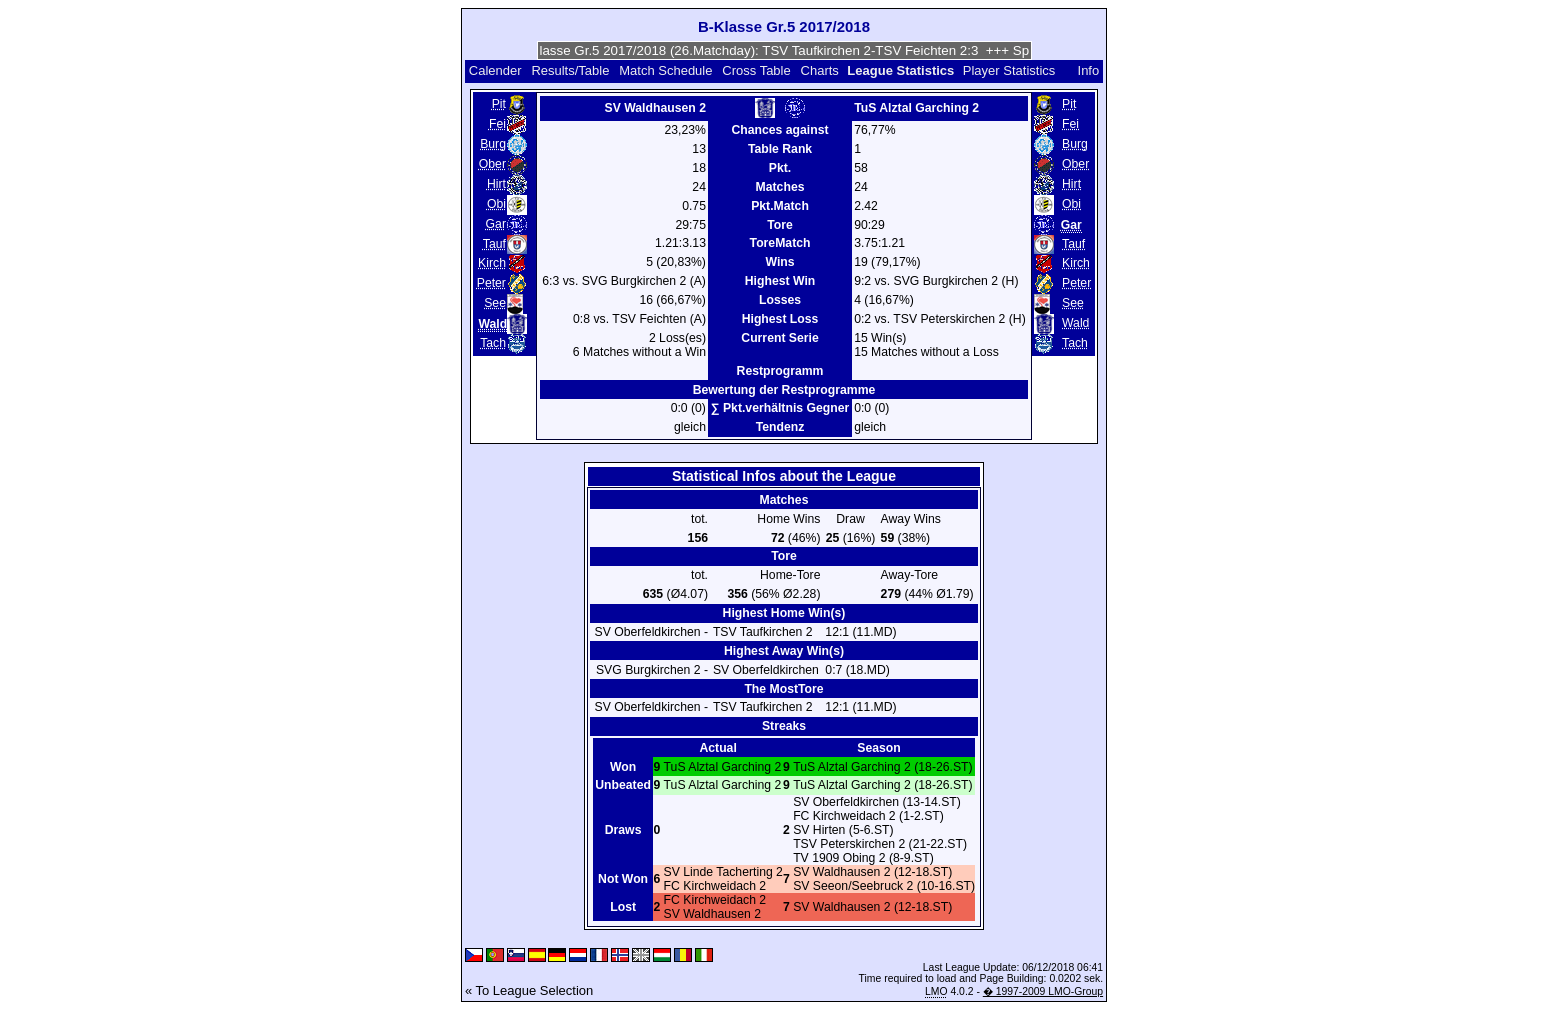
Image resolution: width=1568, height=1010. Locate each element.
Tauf (494, 244)
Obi (496, 204)
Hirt (496, 184)
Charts (820, 70)
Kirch (492, 263)
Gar (496, 224)
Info (1089, 70)
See (495, 303)
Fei (497, 124)
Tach (493, 343)
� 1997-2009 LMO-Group (1043, 991)
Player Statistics (1009, 70)
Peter (491, 283)
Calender (495, 70)
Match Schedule (665, 70)
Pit (499, 104)
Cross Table (756, 70)
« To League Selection (529, 990)
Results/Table (570, 70)
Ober (492, 164)
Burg (493, 144)
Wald (1075, 323)
